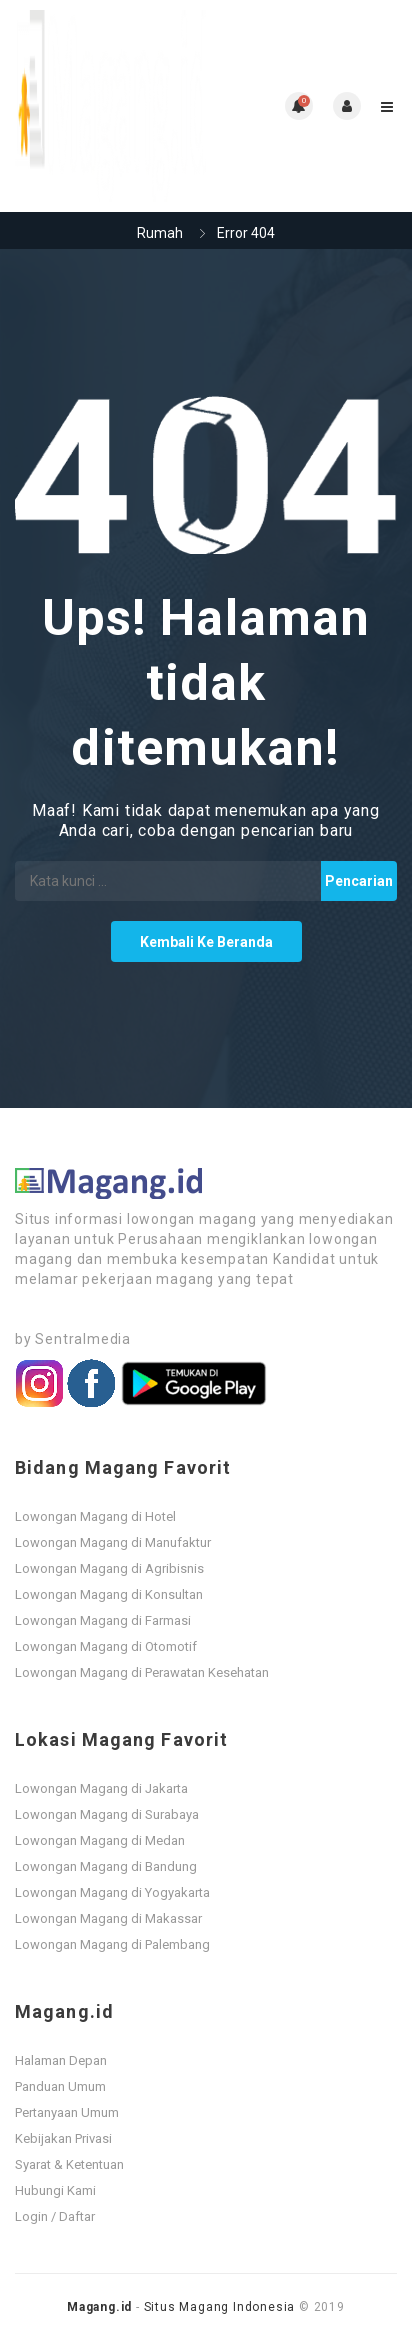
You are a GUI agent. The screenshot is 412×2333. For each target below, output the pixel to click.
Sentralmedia (83, 1339)
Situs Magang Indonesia (220, 2307)
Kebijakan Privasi (63, 2138)
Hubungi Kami (55, 2190)
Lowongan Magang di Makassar (108, 1918)
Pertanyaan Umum (67, 2112)
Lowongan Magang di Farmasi (103, 1620)
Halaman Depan (61, 2060)
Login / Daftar (55, 2216)
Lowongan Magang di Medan (100, 1840)
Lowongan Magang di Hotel (95, 1516)
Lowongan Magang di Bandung (106, 1866)
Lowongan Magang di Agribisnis (109, 1568)
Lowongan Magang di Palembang (112, 1944)
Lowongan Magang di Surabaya (107, 1814)
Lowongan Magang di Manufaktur (113, 1542)
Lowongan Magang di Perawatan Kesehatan (142, 1672)
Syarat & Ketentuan (69, 2164)
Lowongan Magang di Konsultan (109, 1594)
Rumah (160, 233)
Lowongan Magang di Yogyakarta (112, 1892)
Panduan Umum (60, 2086)
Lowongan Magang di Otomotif (106, 1646)
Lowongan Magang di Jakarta (101, 1788)
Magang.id (99, 2307)
